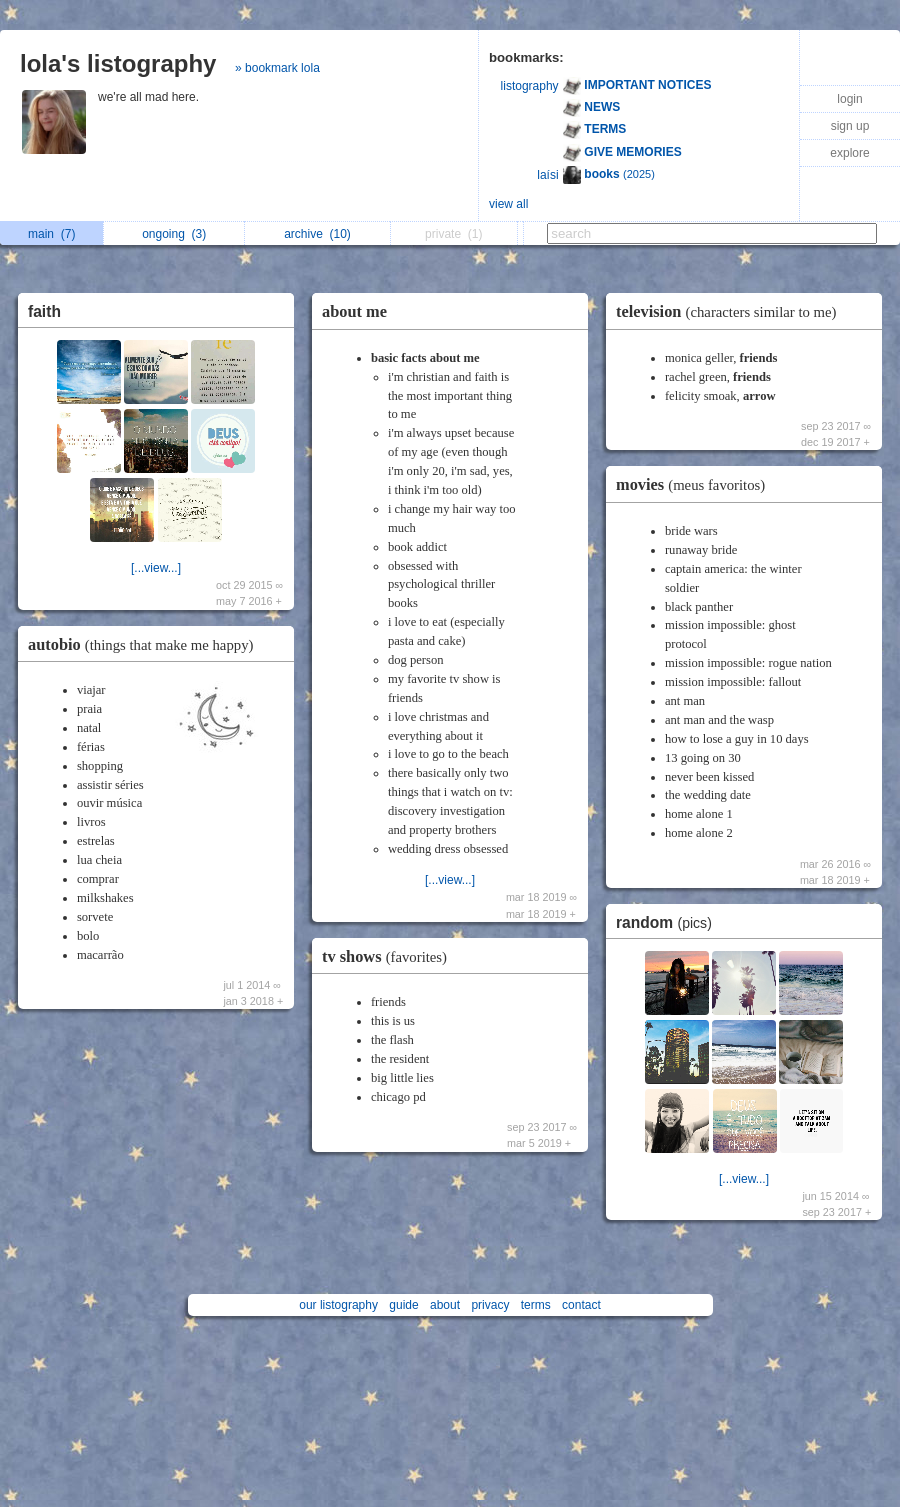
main (51, 234)
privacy (490, 1305)
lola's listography (118, 63)
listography (530, 86)
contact (581, 1305)
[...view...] (156, 568)
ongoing (174, 234)
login (849, 99)
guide (403, 1305)
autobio (145, 644)
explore (849, 153)
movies (695, 484)
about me (354, 311)
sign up (850, 126)
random (669, 922)
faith (44, 311)
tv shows (389, 956)
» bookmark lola (277, 68)
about (445, 1305)
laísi (547, 175)
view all (508, 204)
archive (317, 234)
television (731, 311)
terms (536, 1305)
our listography (338, 1305)
